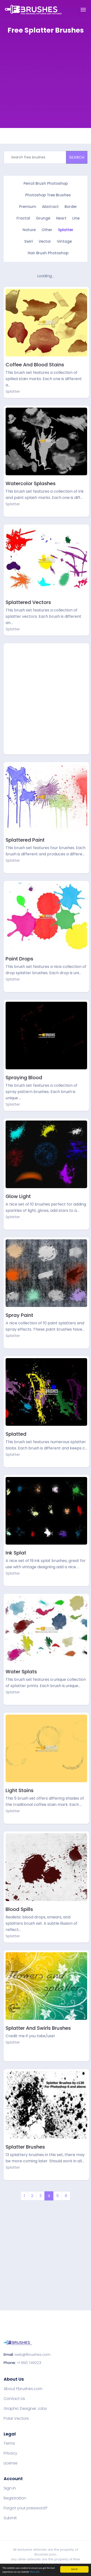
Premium (27, 206)
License (10, 2463)
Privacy (10, 2453)
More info (35, 2572)
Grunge (43, 218)
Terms (9, 2443)
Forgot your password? (26, 2508)
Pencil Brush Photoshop (46, 183)
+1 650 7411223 (29, 2362)
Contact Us (14, 2398)
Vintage (64, 241)
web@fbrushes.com (32, 2354)
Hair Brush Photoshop (48, 252)
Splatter (65, 229)
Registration (15, 2498)
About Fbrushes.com (23, 2388)
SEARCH (76, 157)
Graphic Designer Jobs (25, 2408)
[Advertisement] (45, 84)
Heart (61, 218)
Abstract (50, 206)
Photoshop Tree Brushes (48, 195)
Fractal (23, 218)
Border (71, 206)
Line (76, 218)
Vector (45, 241)
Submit (10, 2518)
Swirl (28, 241)
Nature (29, 229)
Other (46, 229)
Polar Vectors (16, 2418)
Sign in (10, 2488)
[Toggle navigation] (83, 10)
